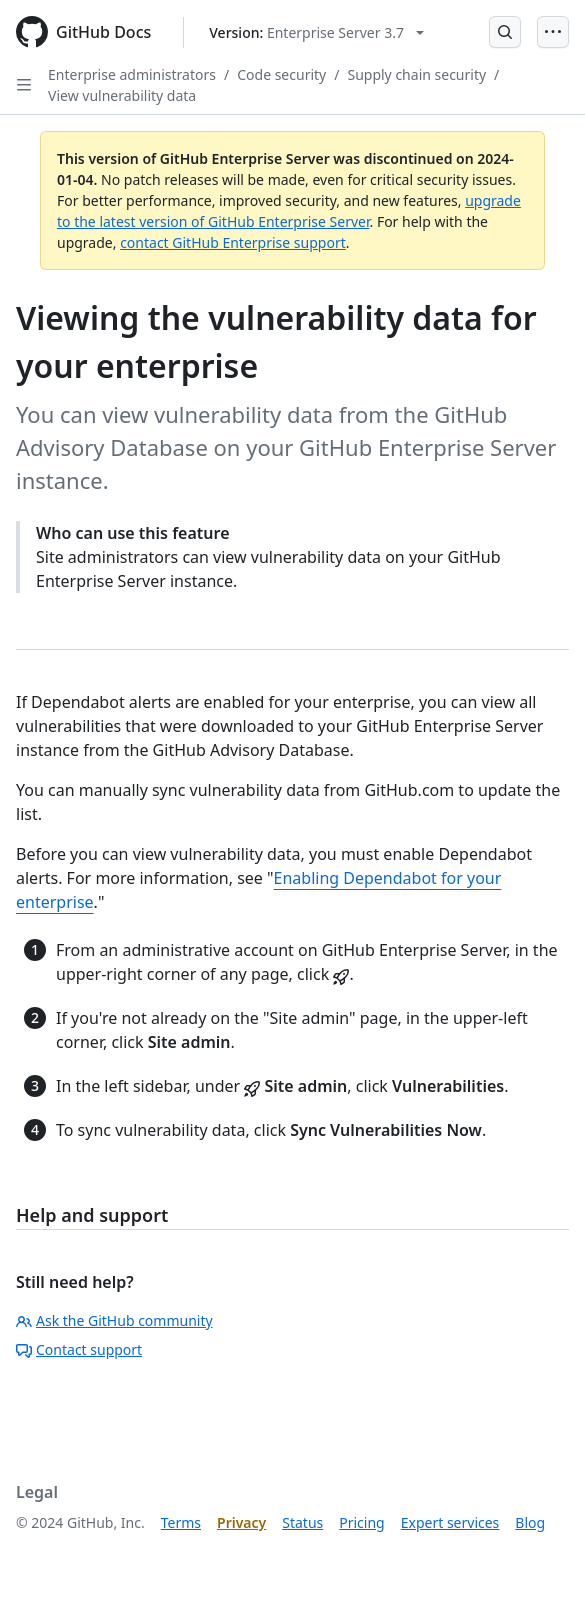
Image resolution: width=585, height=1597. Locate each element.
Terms (181, 1522)
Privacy (241, 1522)
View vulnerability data (122, 95)
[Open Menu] (553, 32)
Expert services (450, 1522)
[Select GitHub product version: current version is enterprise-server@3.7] (316, 32)
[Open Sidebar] (24, 85)
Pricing (361, 1522)
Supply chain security (416, 74)
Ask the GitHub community (114, 1320)
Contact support (79, 1349)
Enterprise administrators (132, 74)
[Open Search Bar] (505, 32)
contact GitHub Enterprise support (233, 242)
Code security (281, 74)
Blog (530, 1522)
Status (302, 1522)
